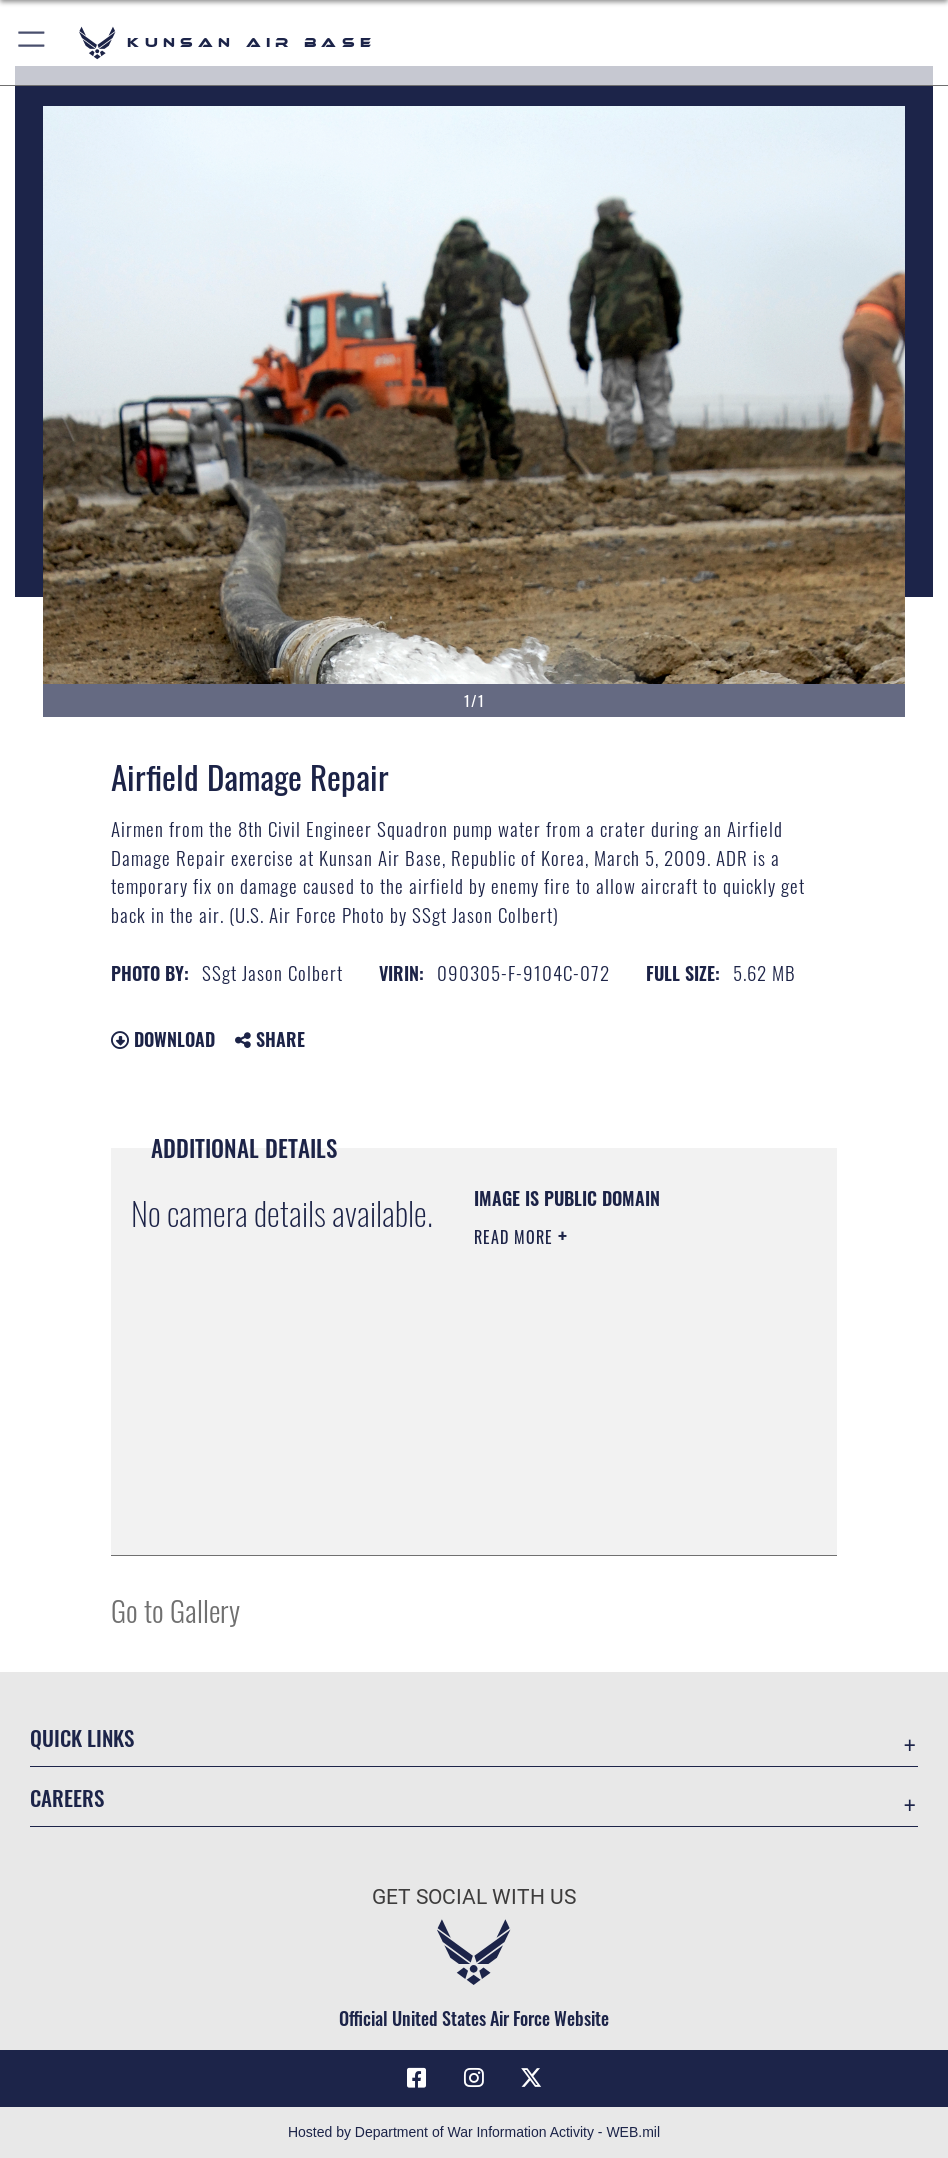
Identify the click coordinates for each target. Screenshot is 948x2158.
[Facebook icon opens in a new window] (417, 2078)
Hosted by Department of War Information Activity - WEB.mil (474, 2132)
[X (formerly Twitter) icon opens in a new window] (531, 2078)
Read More (516, 1237)
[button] (32, 42)
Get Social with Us (474, 1896)
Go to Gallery (175, 1609)
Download (163, 1039)
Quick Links (82, 1737)
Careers (67, 1797)
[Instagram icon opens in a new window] (474, 2078)
